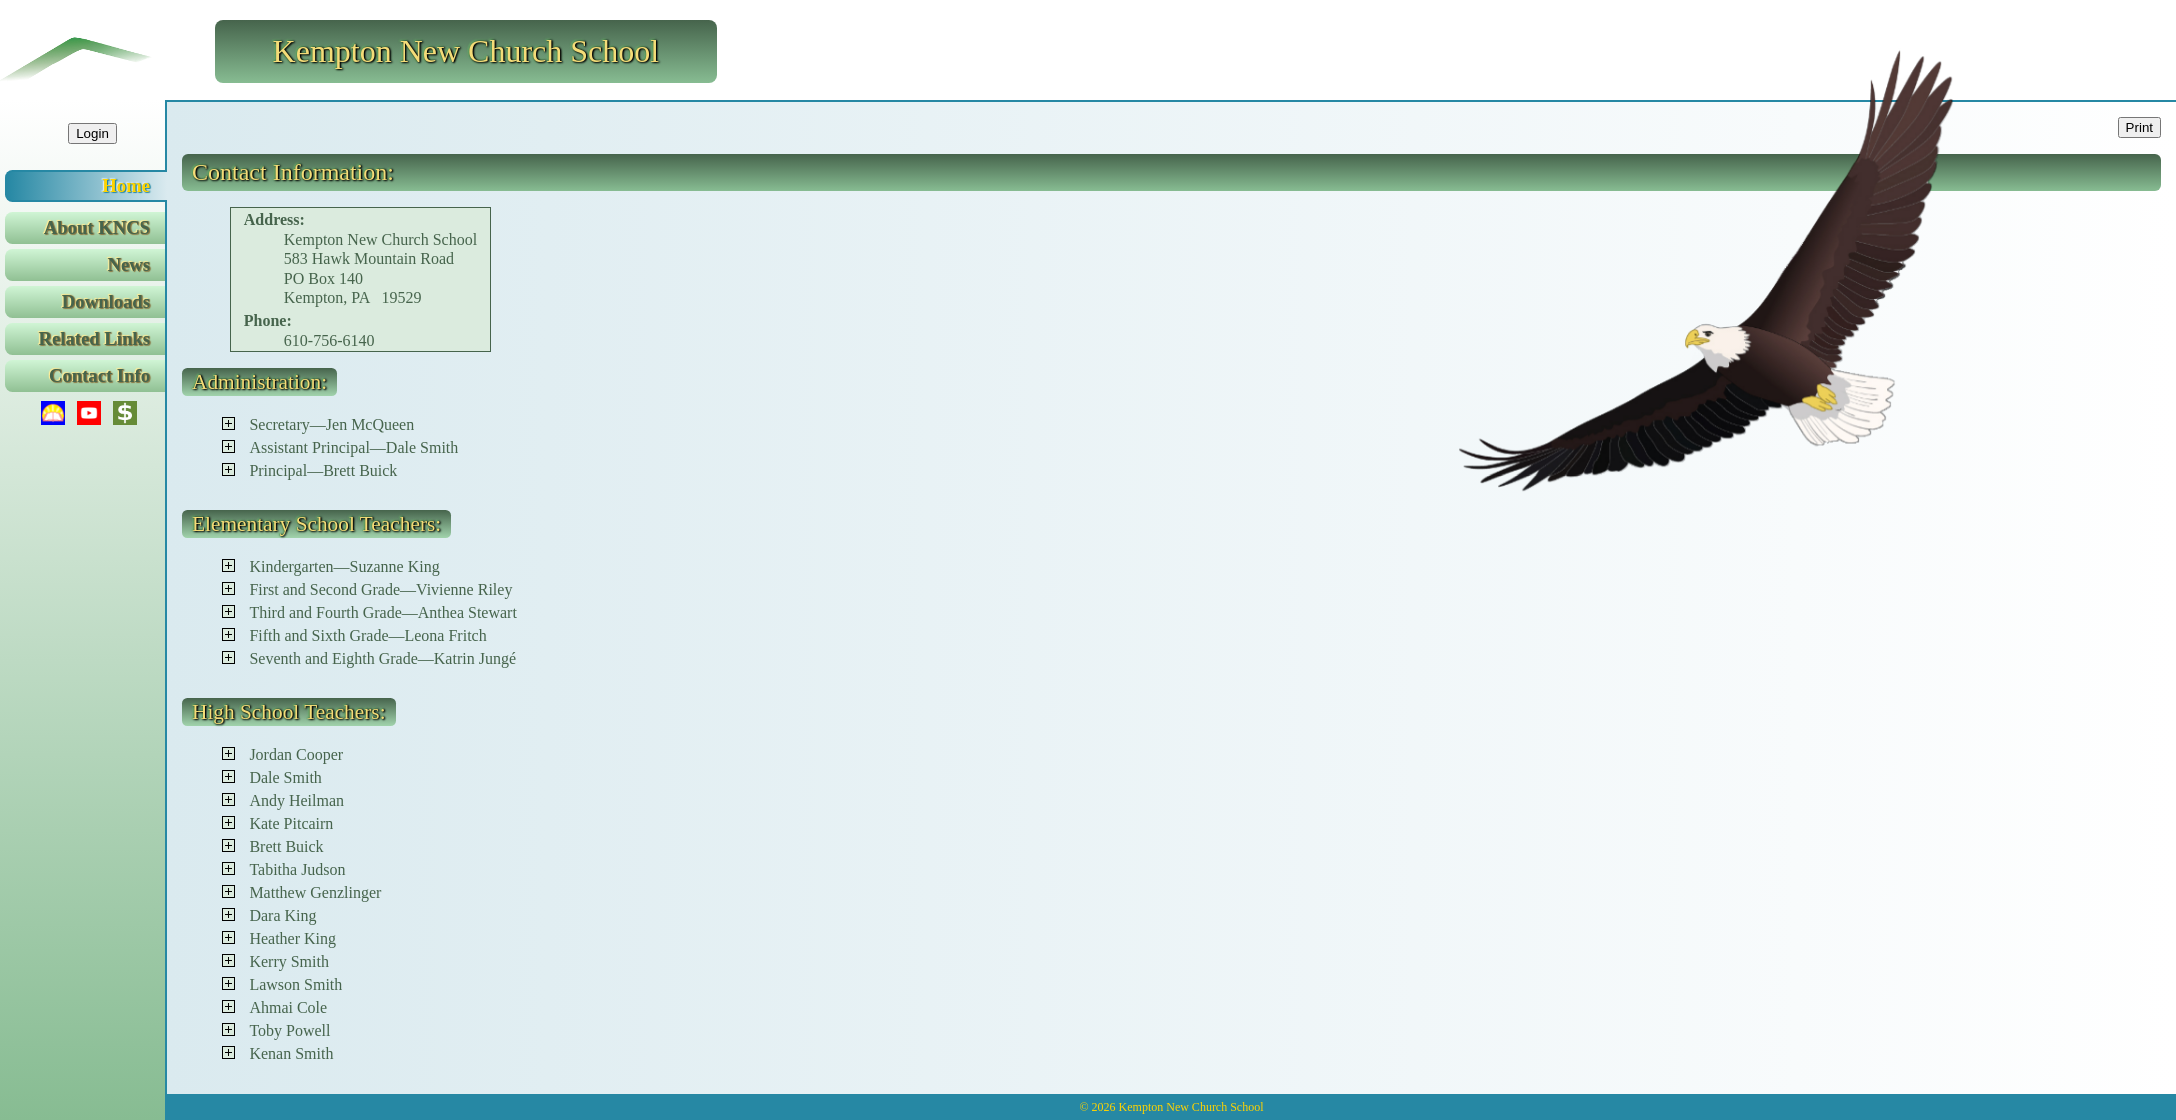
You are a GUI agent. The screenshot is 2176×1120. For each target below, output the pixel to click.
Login (92, 133)
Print (2139, 127)
